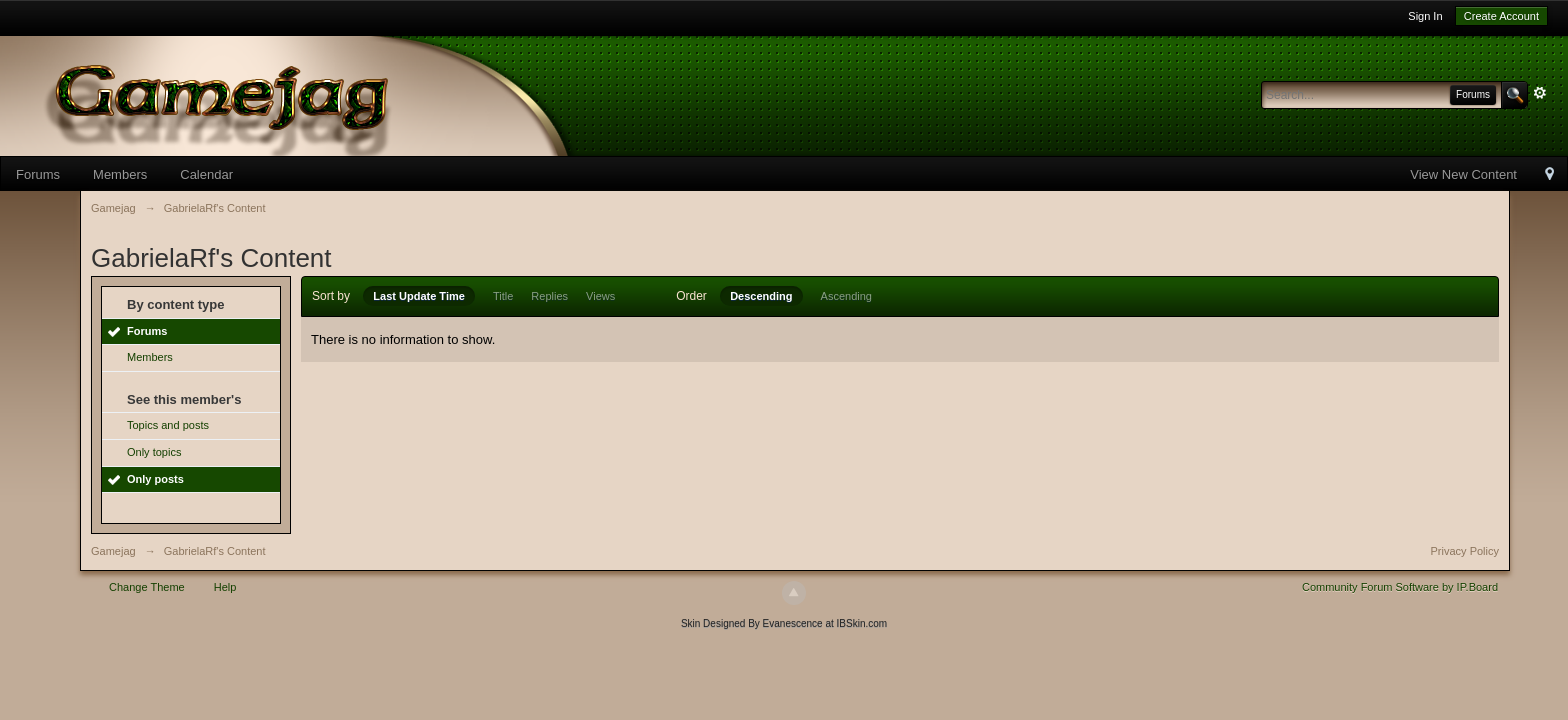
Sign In (1425, 16)
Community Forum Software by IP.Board (1400, 587)
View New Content (1463, 174)
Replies (549, 296)
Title (503, 296)
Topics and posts (168, 425)
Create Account (1501, 16)
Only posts (155, 479)
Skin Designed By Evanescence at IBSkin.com (784, 623)
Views (600, 296)
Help (225, 587)
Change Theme (147, 587)
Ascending (846, 296)
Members (120, 174)
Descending (761, 296)
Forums (38, 174)
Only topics (154, 452)
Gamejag (113, 551)
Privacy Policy (1465, 551)
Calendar (206, 174)
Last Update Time (419, 296)
